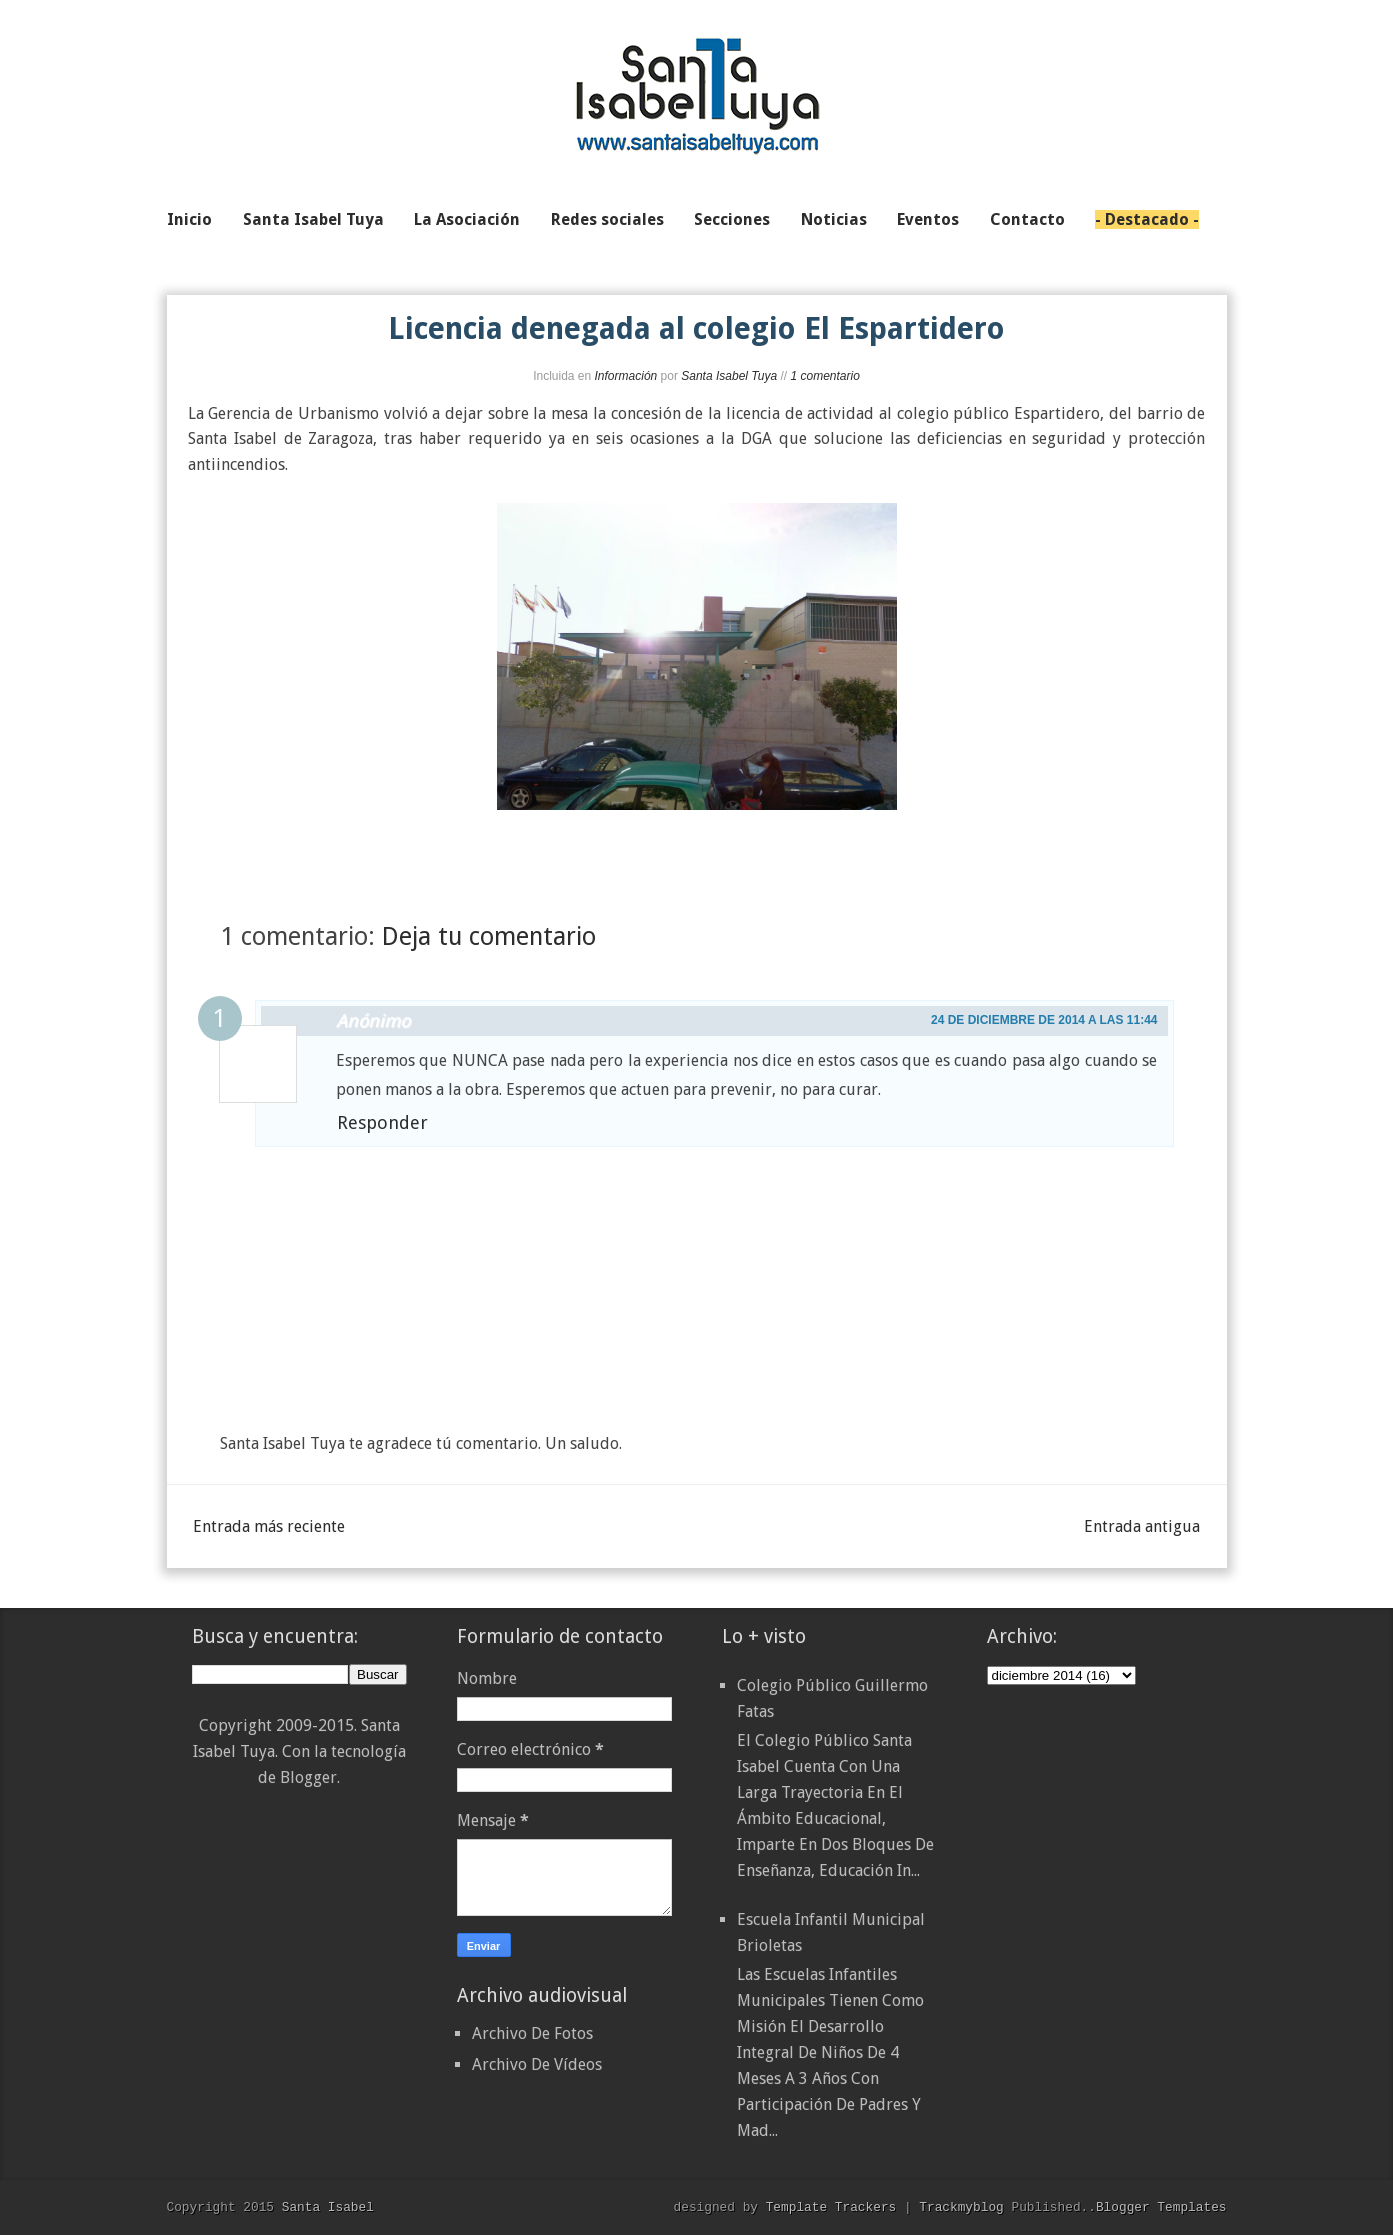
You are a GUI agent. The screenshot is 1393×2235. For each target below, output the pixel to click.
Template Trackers (831, 2207)
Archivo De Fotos (532, 2033)
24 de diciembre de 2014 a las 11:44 (1044, 1020)
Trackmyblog (961, 2207)
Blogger (308, 1777)
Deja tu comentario (489, 936)
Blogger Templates (1161, 2207)
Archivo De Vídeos (537, 2064)
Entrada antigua (1142, 1526)
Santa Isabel (328, 2207)
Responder (382, 1122)
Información (626, 376)
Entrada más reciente (269, 1526)
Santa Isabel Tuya (729, 376)
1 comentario (824, 376)
